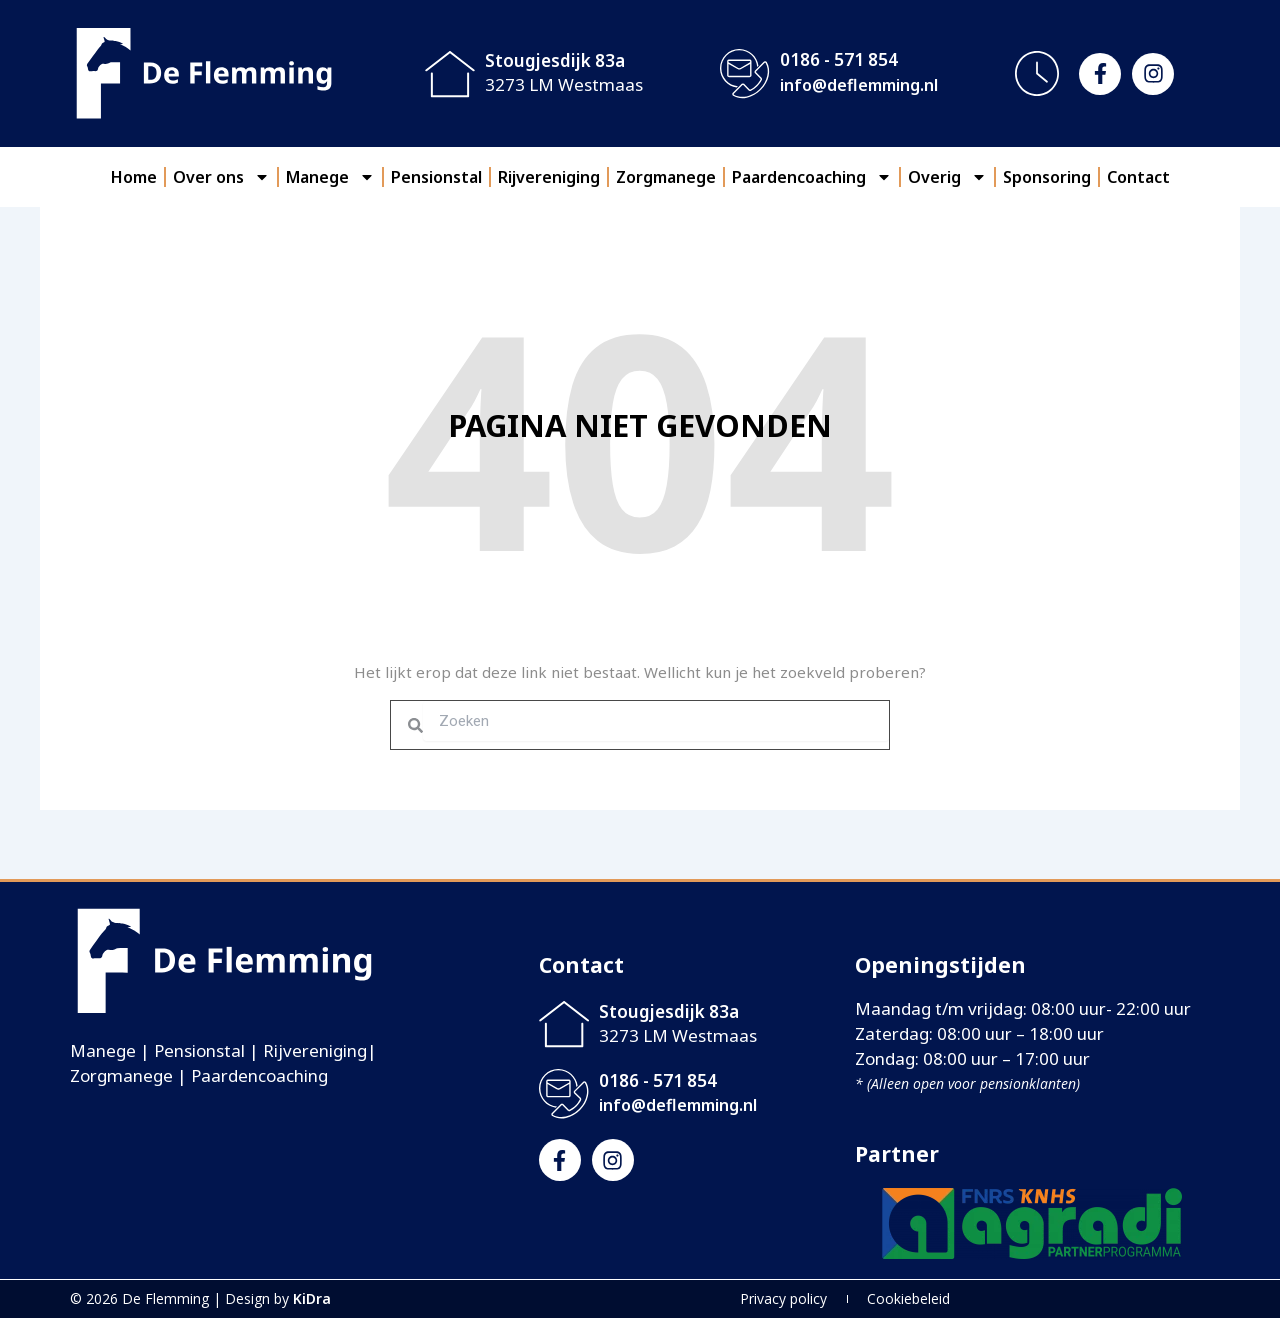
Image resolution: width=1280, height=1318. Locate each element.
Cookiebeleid (909, 1298)
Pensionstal (436, 177)
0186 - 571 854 (839, 59)
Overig (947, 177)
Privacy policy (783, 1298)
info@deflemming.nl (859, 85)
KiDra (312, 1298)
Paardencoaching (812, 177)
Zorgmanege (666, 177)
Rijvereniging (549, 177)
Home (134, 177)
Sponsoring (1047, 177)
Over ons (221, 177)
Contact (1138, 177)
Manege (330, 177)
